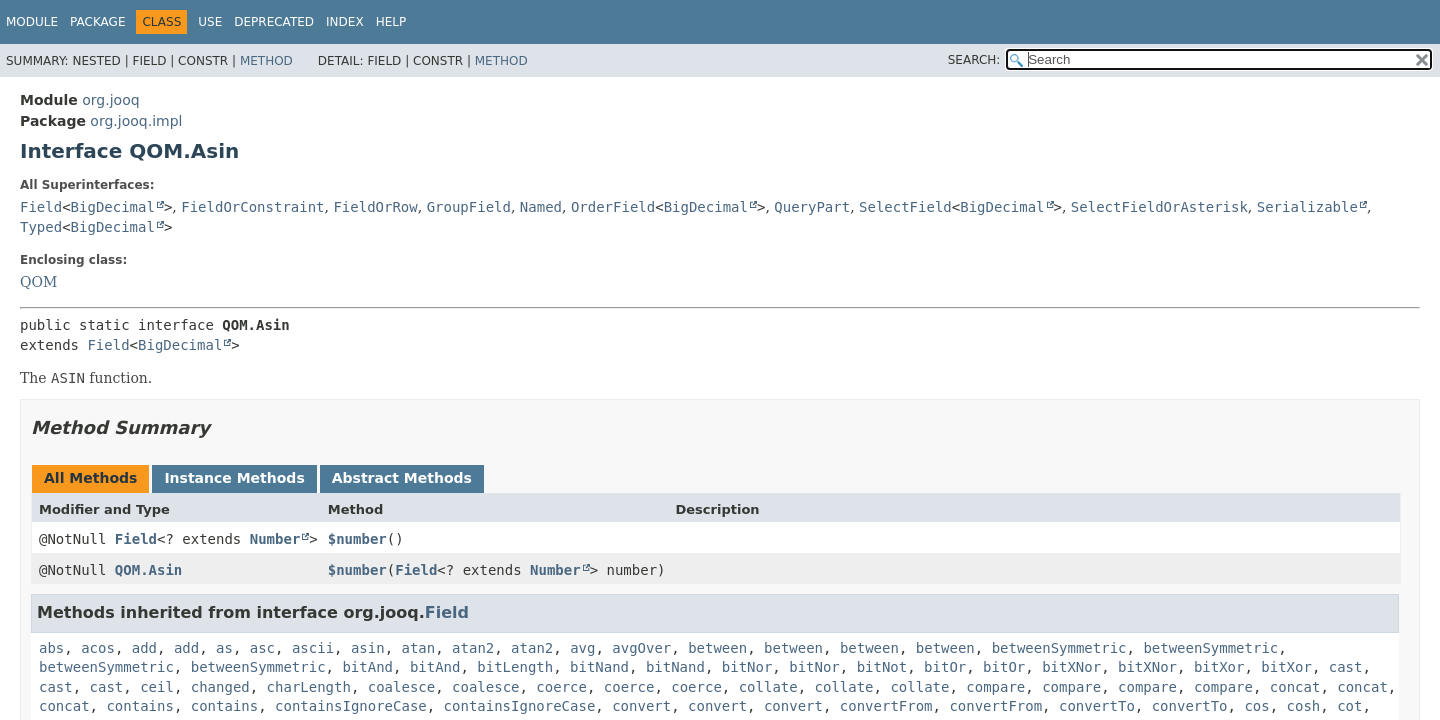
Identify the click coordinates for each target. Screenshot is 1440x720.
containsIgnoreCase (351, 706)
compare (995, 687)
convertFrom (886, 706)
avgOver (641, 648)
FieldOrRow (375, 207)
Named (541, 207)
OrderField (613, 207)
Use (210, 22)
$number (357, 539)
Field (41, 207)
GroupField (469, 207)
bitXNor (1071, 667)
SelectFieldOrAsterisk (1159, 207)
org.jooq (110, 100)
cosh (1304, 706)
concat (1295, 687)
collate (768, 687)
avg (582, 648)
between (717, 648)
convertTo (1097, 706)
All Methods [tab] (90, 478)
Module (32, 22)
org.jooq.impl (136, 121)
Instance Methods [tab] (234, 478)
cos (1256, 706)
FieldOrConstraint (252, 207)
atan (419, 648)
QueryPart (812, 207)
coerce (561, 687)
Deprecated (274, 22)
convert (641, 706)
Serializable (1307, 207)
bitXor (1219, 667)
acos (98, 648)
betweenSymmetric (1059, 648)
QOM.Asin (148, 570)
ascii (313, 648)
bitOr (945, 667)
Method (266, 61)
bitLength (515, 667)
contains (139, 706)
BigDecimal (113, 207)
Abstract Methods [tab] (402, 478)
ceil (157, 687)
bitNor (747, 667)
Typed (41, 227)
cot (1349, 706)
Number (275, 539)
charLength (309, 687)
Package (97, 22)
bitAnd (367, 667)
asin (368, 648)
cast (1346, 667)
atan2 (473, 648)
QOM (38, 282)
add (144, 648)
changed (220, 687)
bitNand (599, 667)
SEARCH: (974, 60)
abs (51, 648)
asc (262, 648)
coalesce (401, 687)
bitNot (882, 667)
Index (345, 22)
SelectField (905, 207)
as (224, 648)
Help (391, 22)
